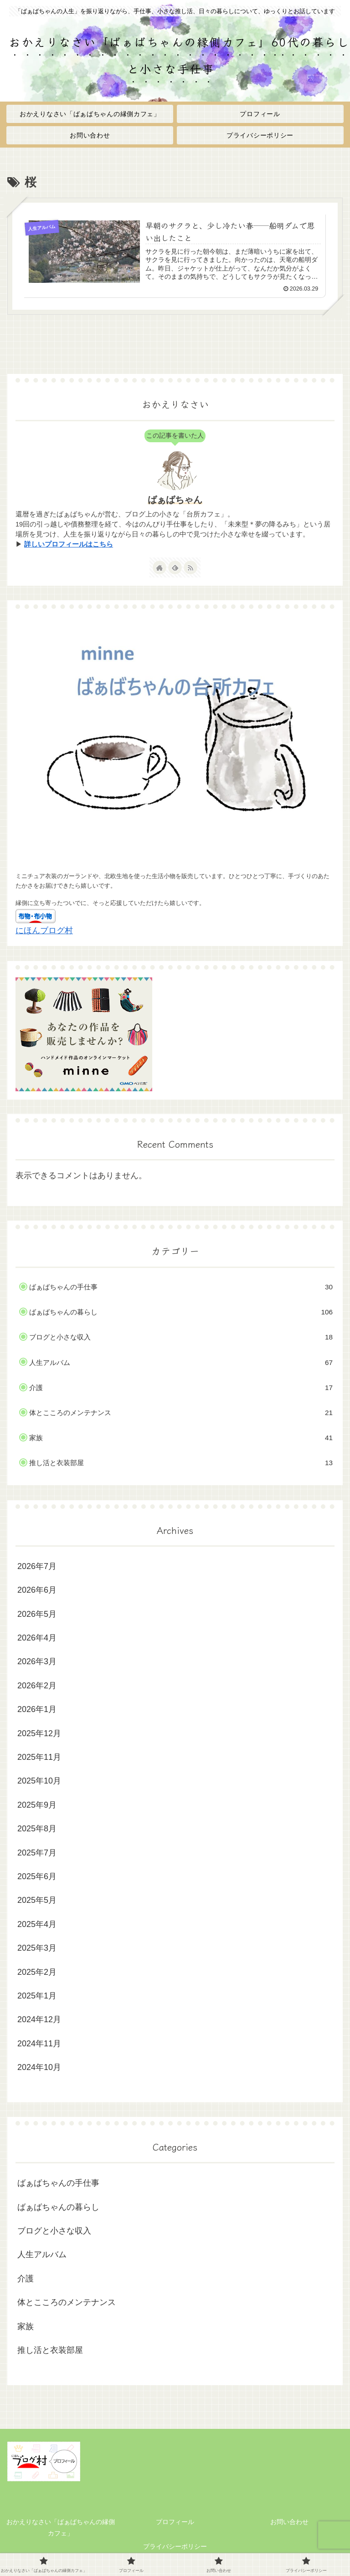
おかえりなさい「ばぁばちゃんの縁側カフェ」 (60, 2527)
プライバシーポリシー (175, 2546)
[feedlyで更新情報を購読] (175, 567)
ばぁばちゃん (175, 500)
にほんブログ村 (44, 930)
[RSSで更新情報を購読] (190, 567)
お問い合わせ (289, 2521)
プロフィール (175, 2521)
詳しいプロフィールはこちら (68, 544)
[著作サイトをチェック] (159, 567)
